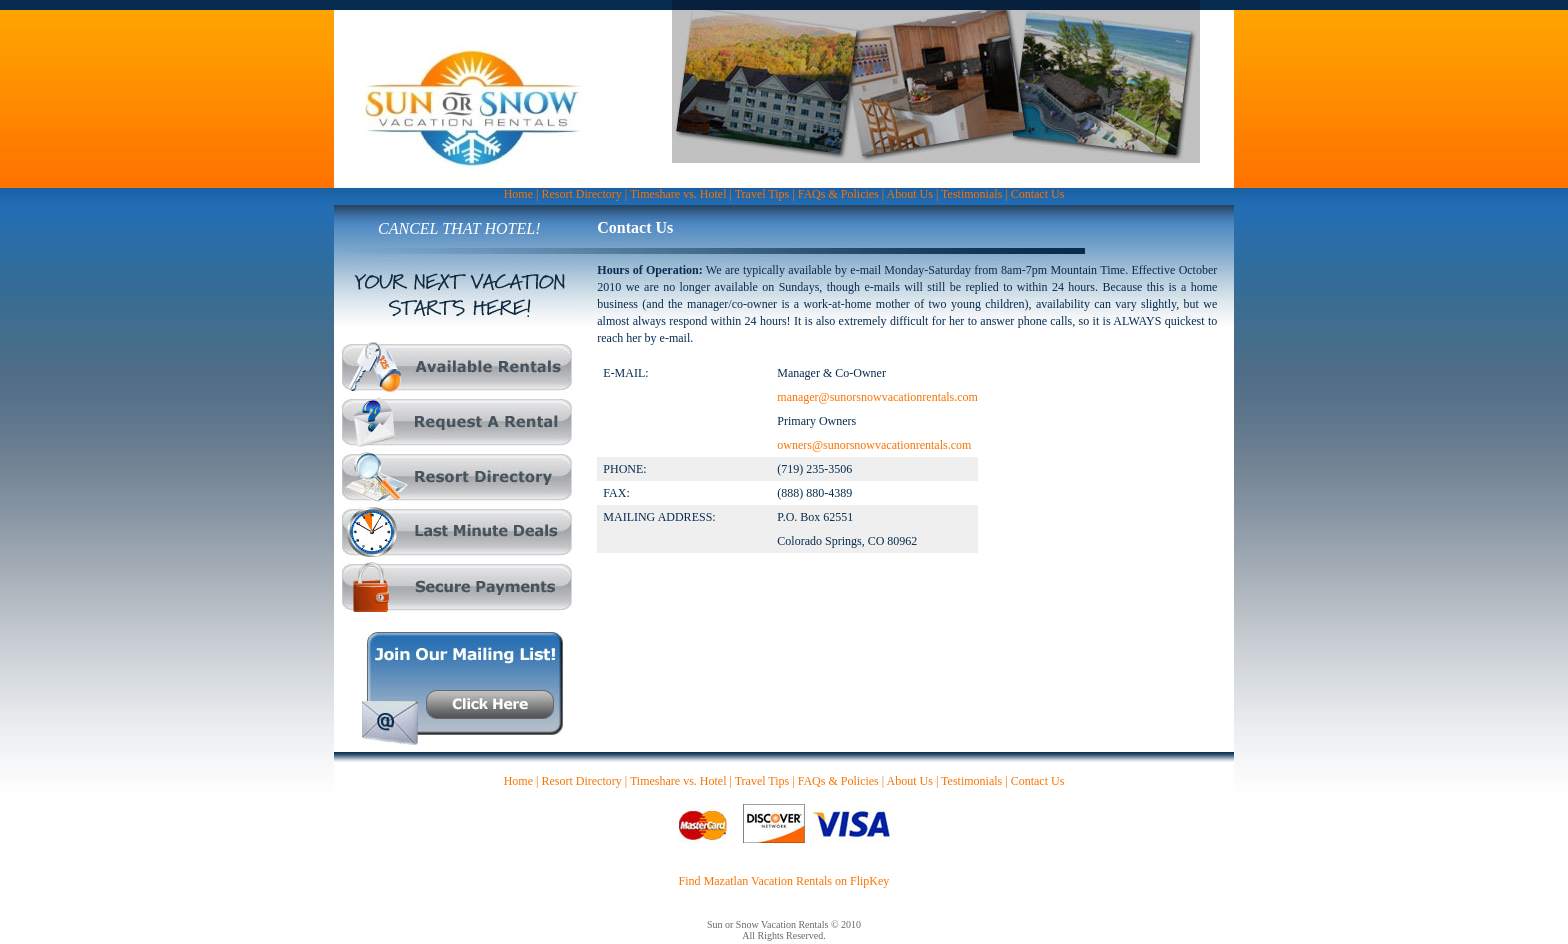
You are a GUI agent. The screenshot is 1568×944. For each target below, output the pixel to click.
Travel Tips (762, 194)
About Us (910, 194)
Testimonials (971, 194)
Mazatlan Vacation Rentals (768, 881)
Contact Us (1038, 194)
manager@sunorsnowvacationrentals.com (877, 397)
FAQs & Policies (838, 194)
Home (518, 194)
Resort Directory (581, 194)
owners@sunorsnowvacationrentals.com (874, 445)
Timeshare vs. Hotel (678, 194)
